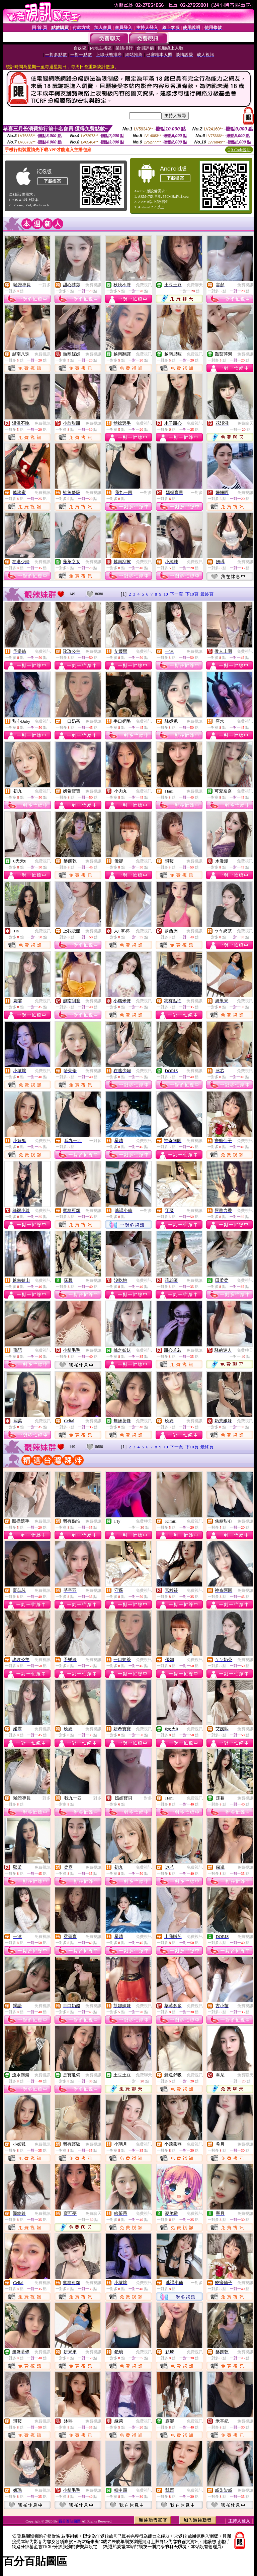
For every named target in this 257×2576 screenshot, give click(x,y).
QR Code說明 (239, 149)
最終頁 (206, 594)
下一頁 (176, 594)
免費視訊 (93, 285)
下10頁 (191, 594)
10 (166, 594)
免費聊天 (195, 285)
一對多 (44, 285)
